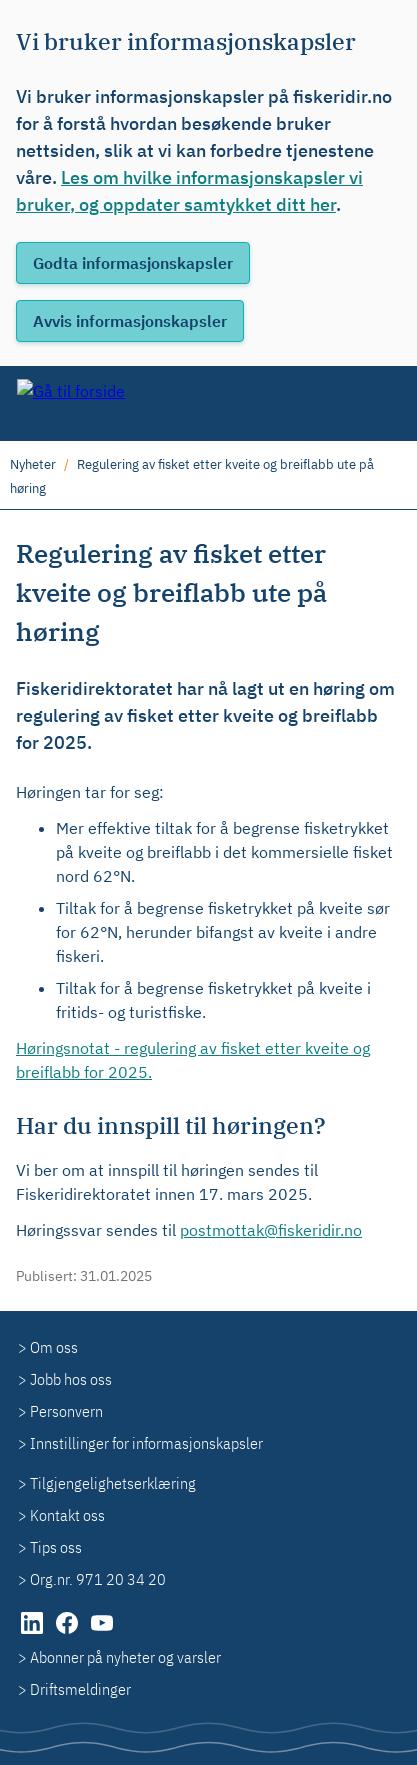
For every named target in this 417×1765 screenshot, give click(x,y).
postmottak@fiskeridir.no (271, 1230)
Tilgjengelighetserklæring (113, 1483)
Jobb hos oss (71, 1379)
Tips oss (56, 1547)
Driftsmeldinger (80, 1689)
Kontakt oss (67, 1515)
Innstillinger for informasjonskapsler (146, 1443)
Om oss (54, 1347)
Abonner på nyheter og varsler (125, 1657)
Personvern (66, 1411)
